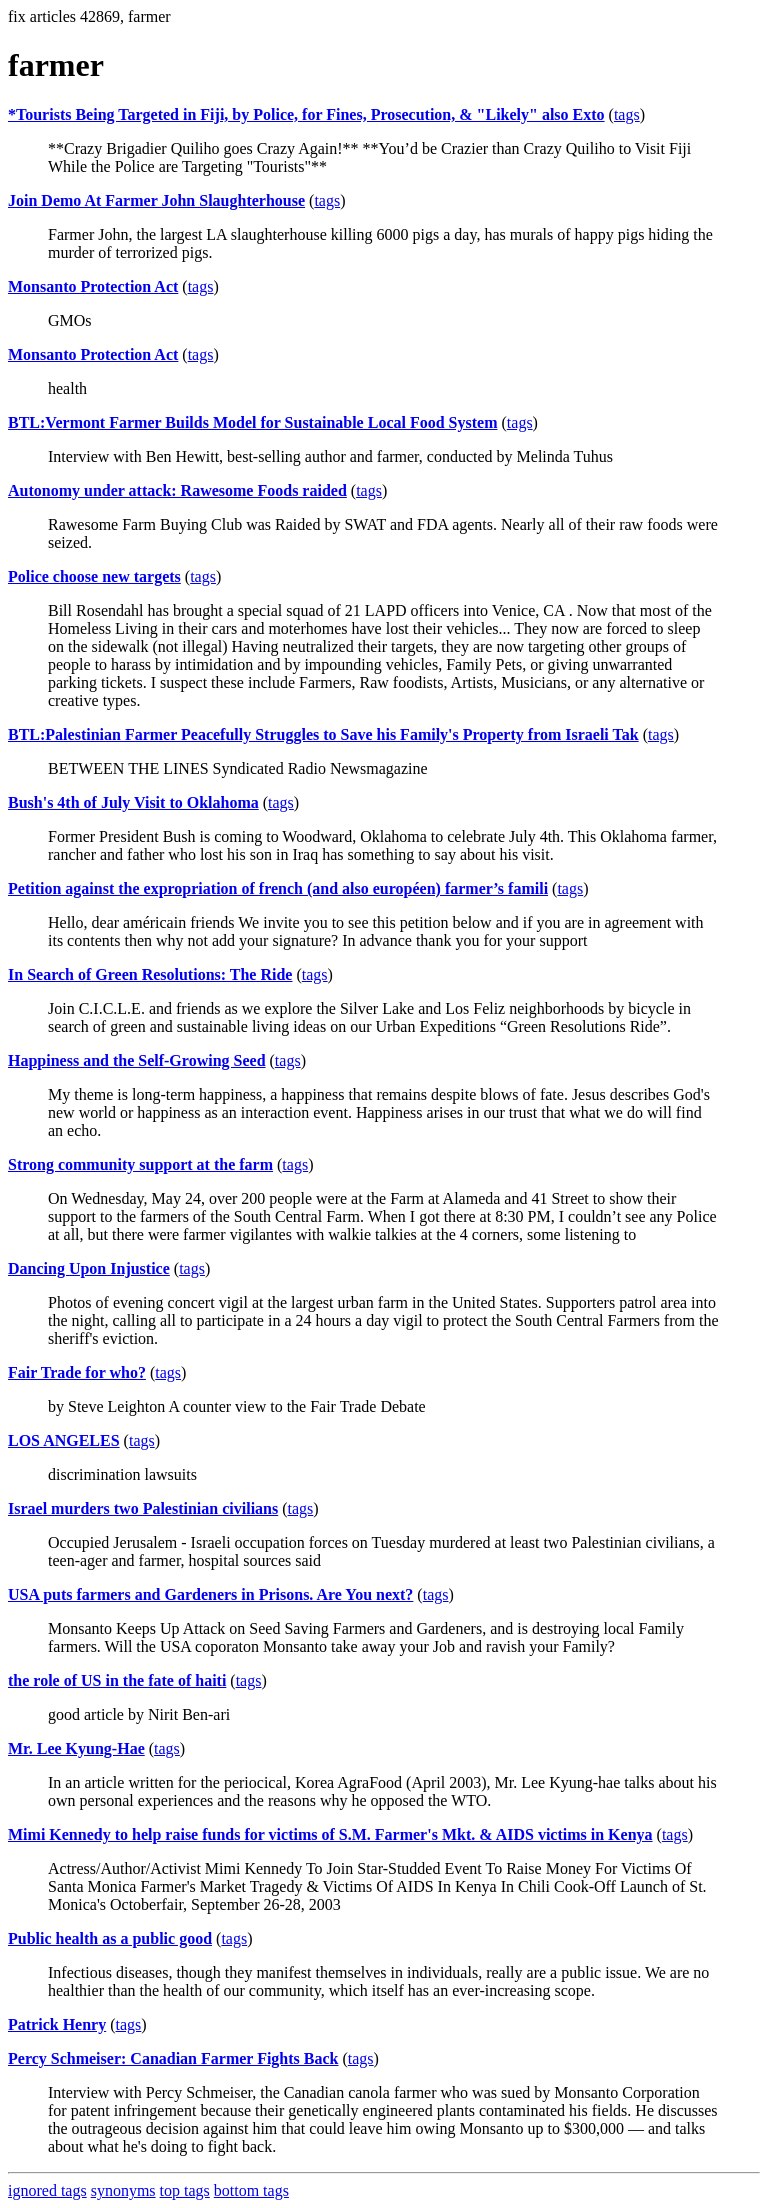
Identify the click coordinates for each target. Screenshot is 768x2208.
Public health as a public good (110, 1938)
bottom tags (251, 2190)
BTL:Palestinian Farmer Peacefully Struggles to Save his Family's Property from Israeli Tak (323, 734)
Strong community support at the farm (140, 1164)
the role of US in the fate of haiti (117, 1680)
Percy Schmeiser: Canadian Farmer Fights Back (173, 2058)
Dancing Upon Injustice (89, 1268)
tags (627, 114)
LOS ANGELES (64, 1440)
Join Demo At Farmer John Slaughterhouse (156, 200)
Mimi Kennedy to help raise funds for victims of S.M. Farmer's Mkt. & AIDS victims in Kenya (330, 1834)
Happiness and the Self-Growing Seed (137, 1060)
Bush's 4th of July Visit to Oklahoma (133, 802)
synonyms (123, 2190)
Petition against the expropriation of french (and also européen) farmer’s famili (278, 888)
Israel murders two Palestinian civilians (143, 1508)
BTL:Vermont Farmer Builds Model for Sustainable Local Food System (253, 422)
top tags (185, 2190)
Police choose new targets (94, 576)
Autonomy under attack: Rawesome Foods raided (177, 490)
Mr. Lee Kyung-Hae (76, 1748)
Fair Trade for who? (77, 1372)
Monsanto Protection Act (93, 286)
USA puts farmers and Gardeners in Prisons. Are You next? (210, 1594)
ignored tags (47, 2190)
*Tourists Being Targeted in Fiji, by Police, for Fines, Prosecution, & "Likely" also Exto (306, 114)
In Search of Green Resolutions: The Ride (150, 974)
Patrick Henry (57, 2024)
